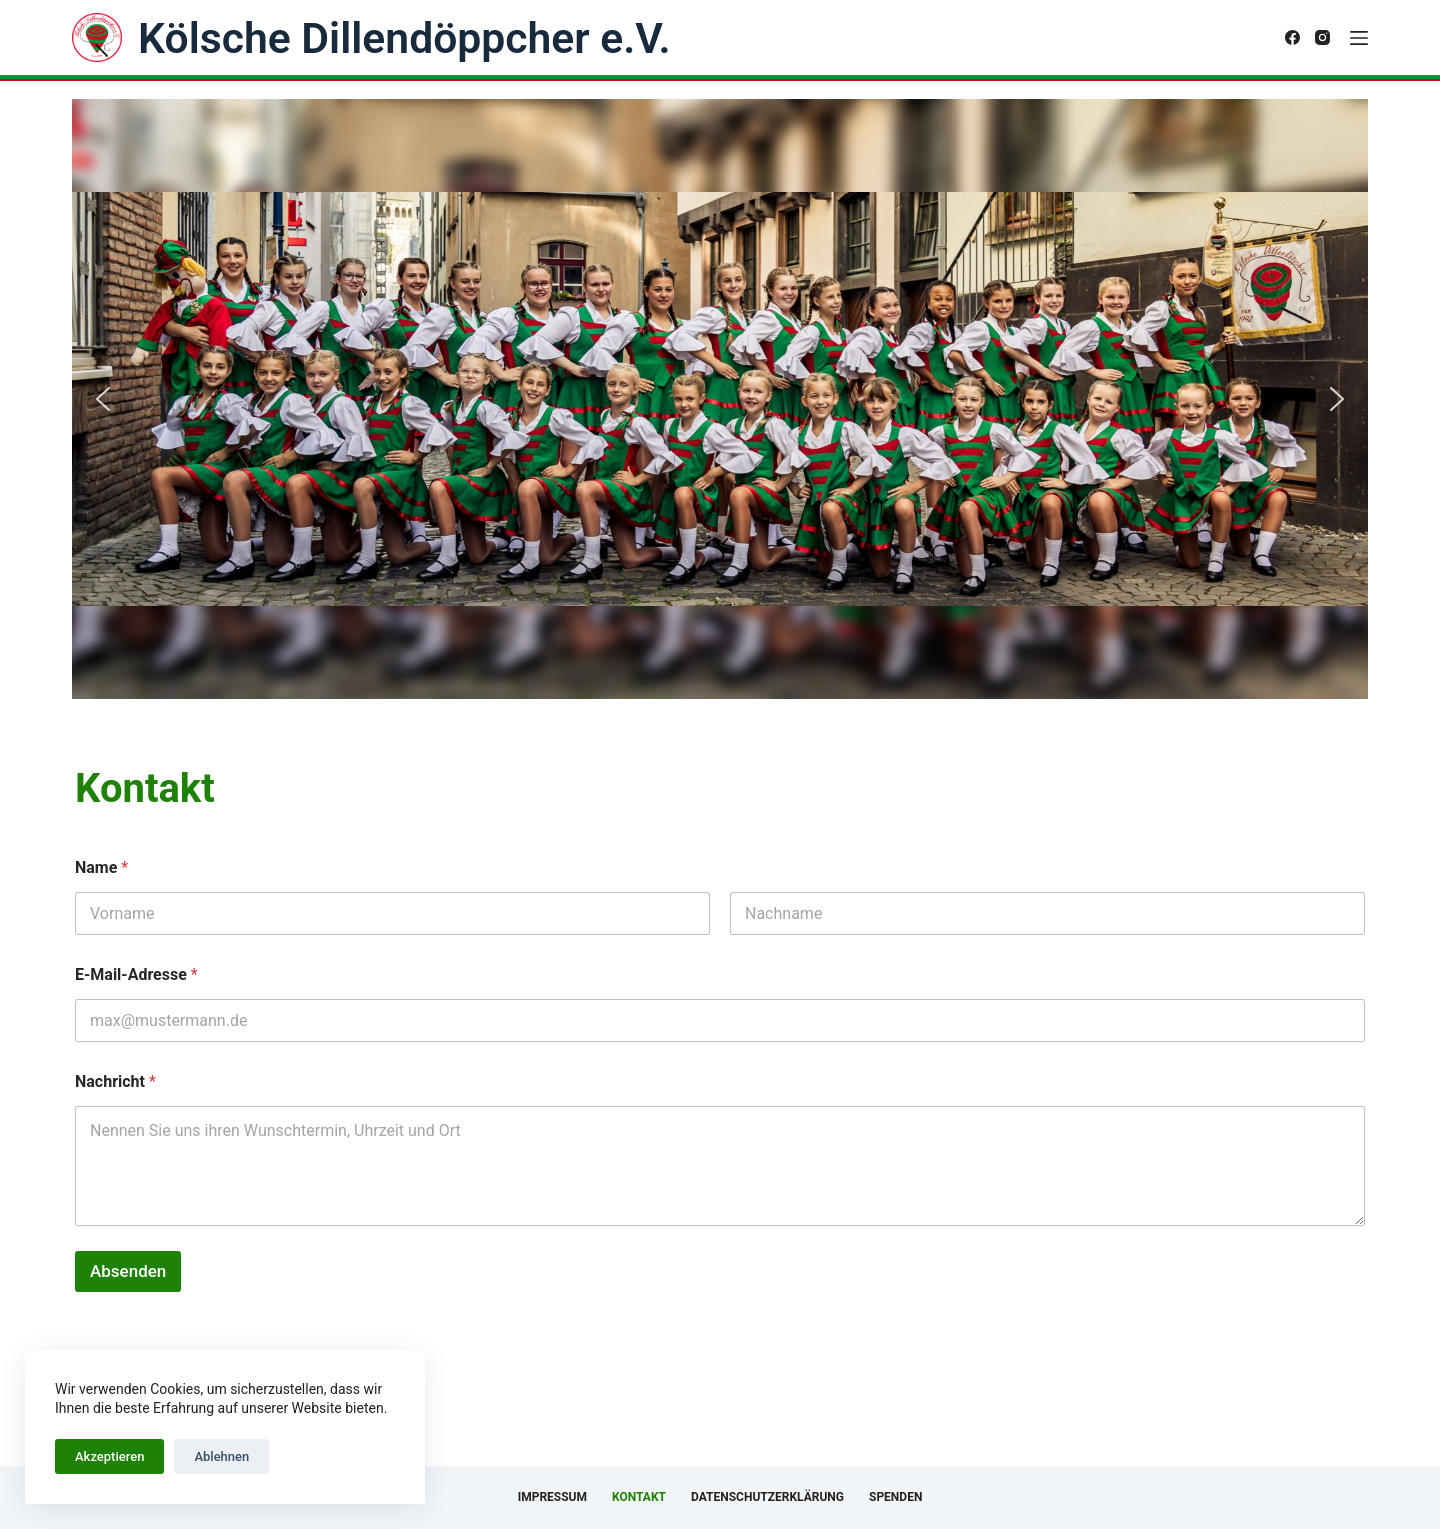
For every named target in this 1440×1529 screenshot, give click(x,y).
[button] (103, 399)
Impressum (552, 1497)
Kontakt (639, 1497)
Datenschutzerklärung (767, 1497)
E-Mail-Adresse (136, 974)
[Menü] (1359, 38)
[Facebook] (1292, 37)
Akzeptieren (109, 1456)
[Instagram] (1322, 37)
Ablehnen (221, 1456)
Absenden (128, 1271)
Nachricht (115, 1081)
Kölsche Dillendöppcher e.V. (404, 38)
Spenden (895, 1497)
